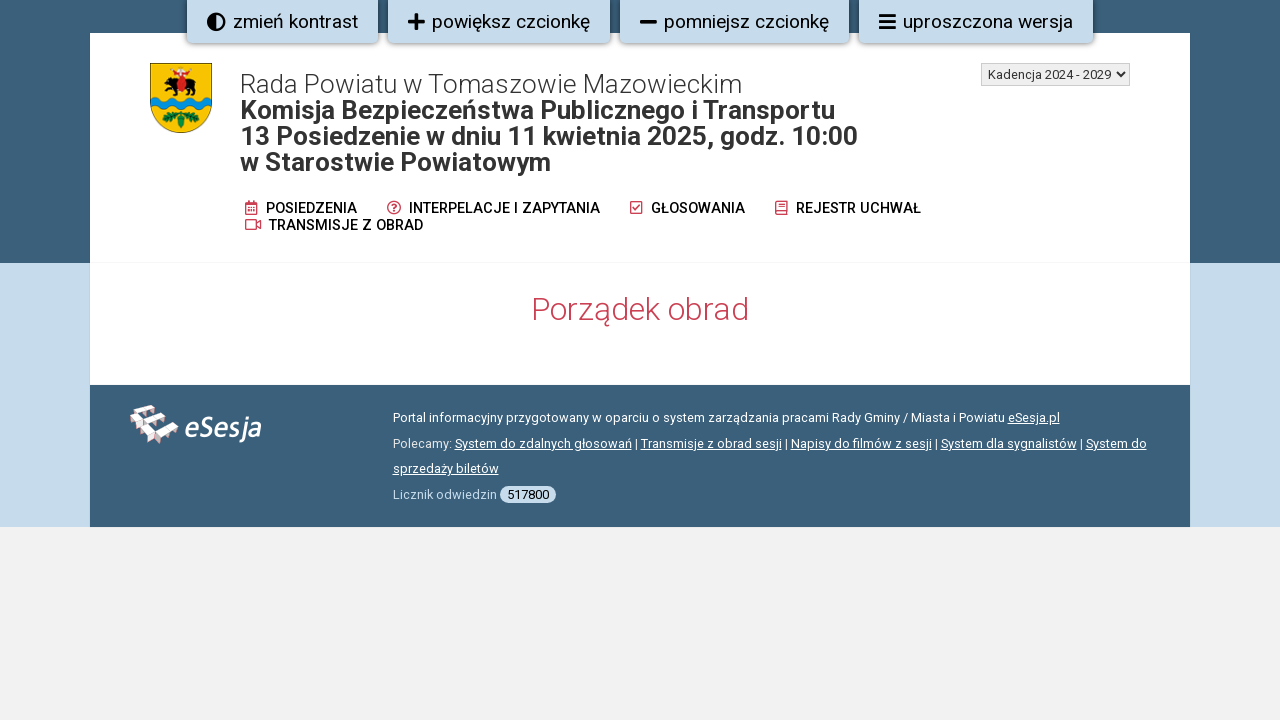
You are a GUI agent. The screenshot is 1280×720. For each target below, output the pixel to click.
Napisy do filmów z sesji (861, 443)
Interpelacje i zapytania (493, 208)
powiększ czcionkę (499, 21)
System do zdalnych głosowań (543, 443)
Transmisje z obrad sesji (711, 443)
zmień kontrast (282, 21)
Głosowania (687, 208)
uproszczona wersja (976, 21)
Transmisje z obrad (334, 225)
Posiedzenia (301, 208)
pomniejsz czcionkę (734, 21)
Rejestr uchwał (848, 208)
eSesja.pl (1034, 417)
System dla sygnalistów (1009, 443)
